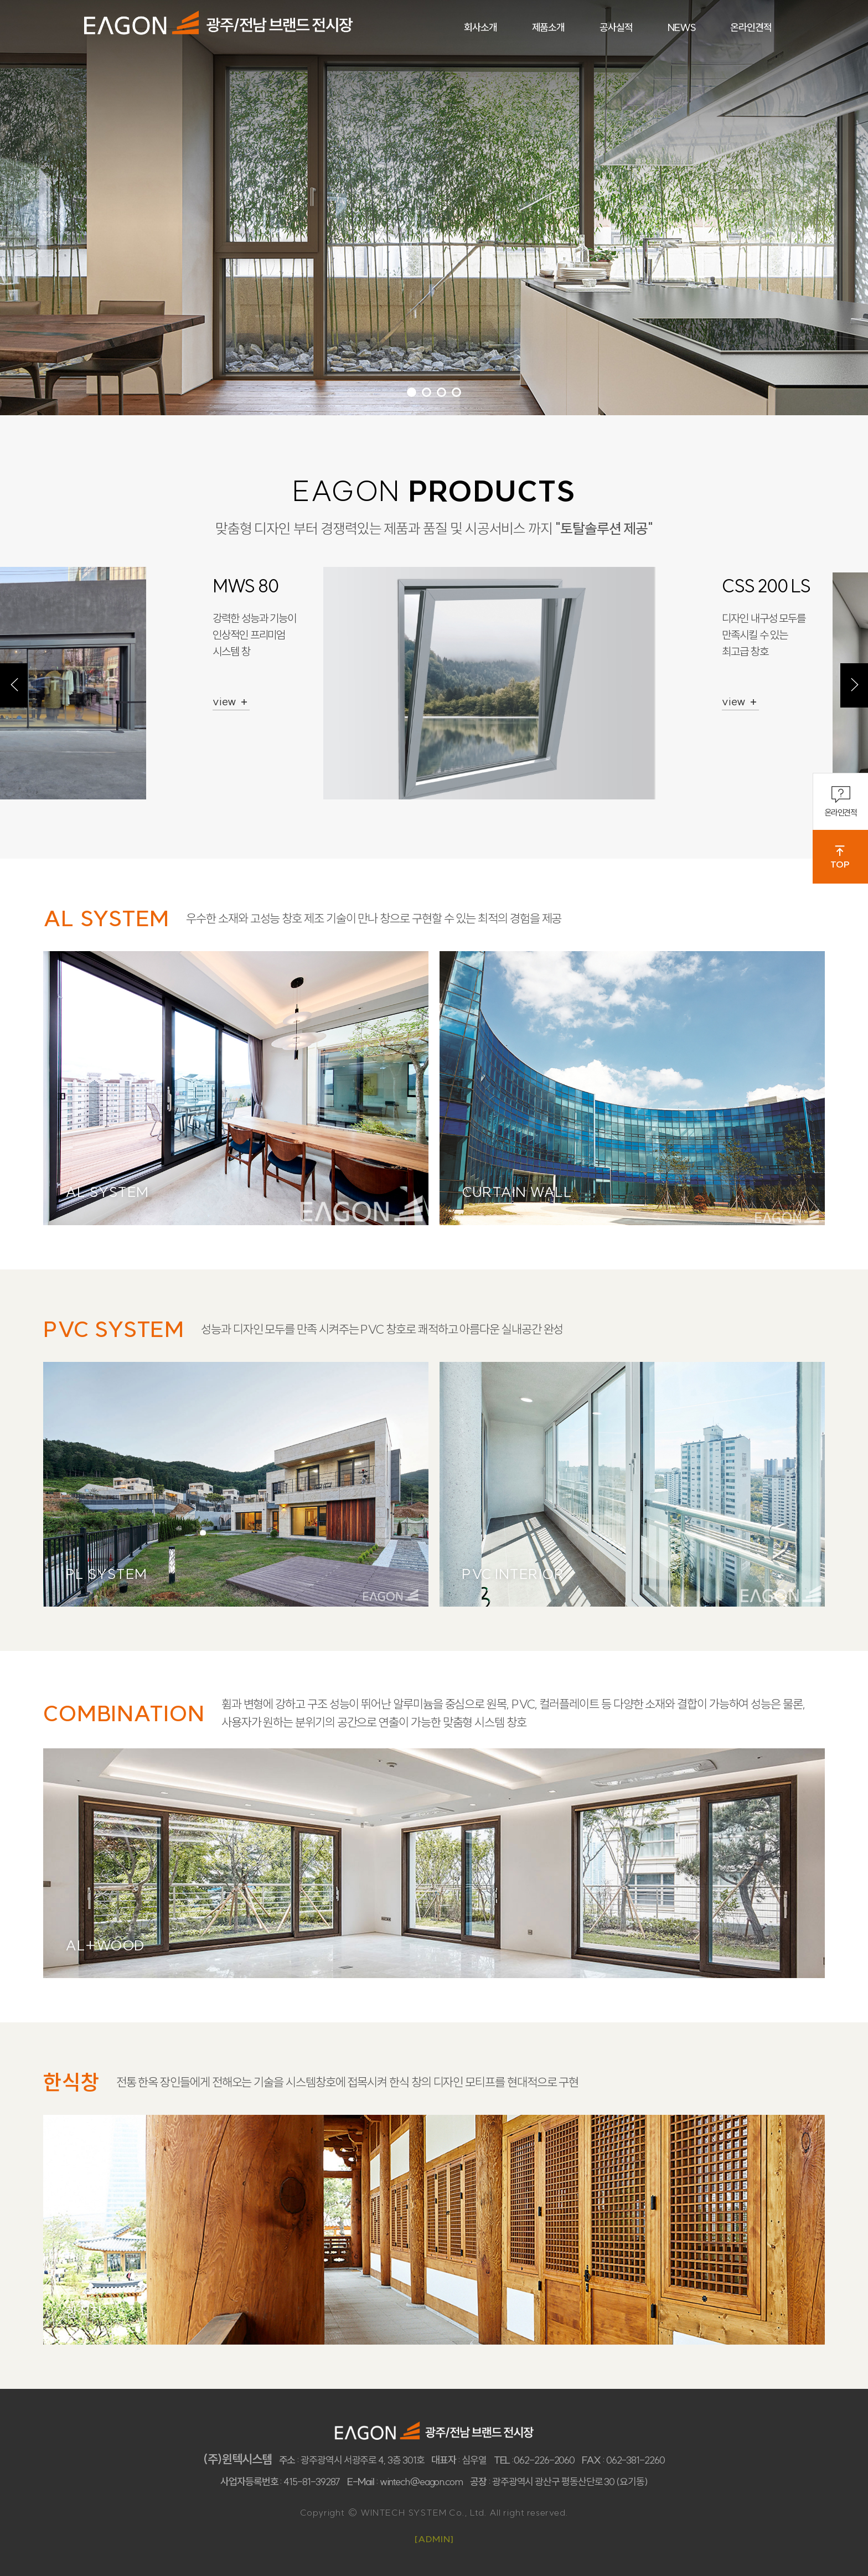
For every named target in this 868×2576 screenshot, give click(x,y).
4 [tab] (456, 392)
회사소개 (480, 27)
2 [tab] (426, 392)
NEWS (682, 27)
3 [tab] (441, 392)
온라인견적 (840, 801)
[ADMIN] (434, 2538)
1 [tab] (411, 392)
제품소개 (548, 27)
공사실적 (616, 27)
